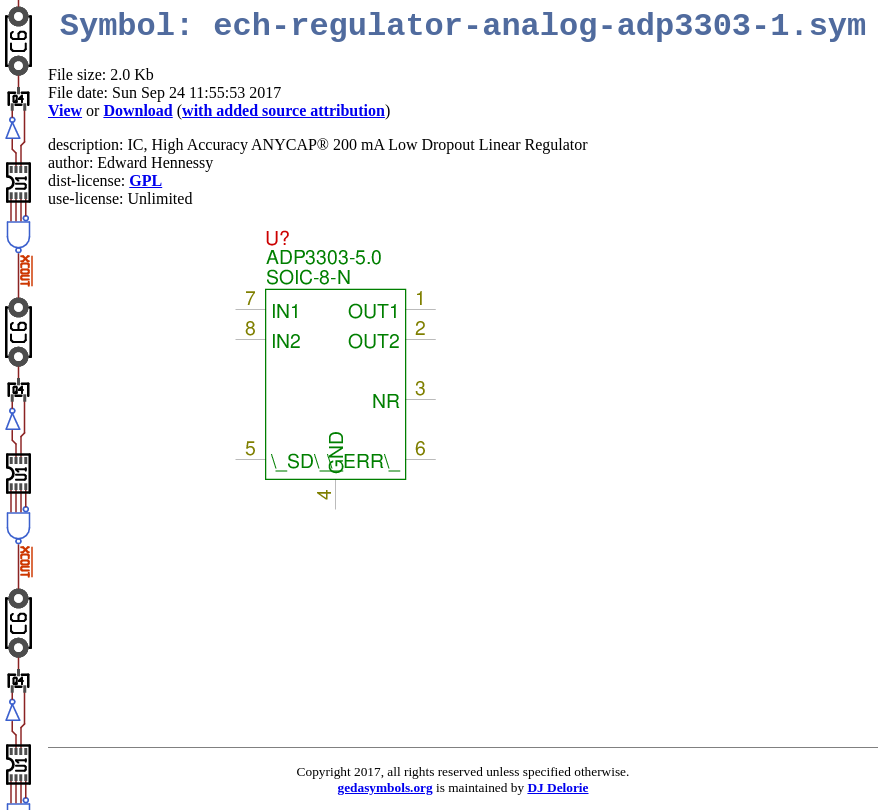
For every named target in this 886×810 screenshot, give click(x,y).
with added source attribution (283, 110)
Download (137, 110)
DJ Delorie (557, 787)
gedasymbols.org (385, 787)
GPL (145, 180)
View (65, 110)
